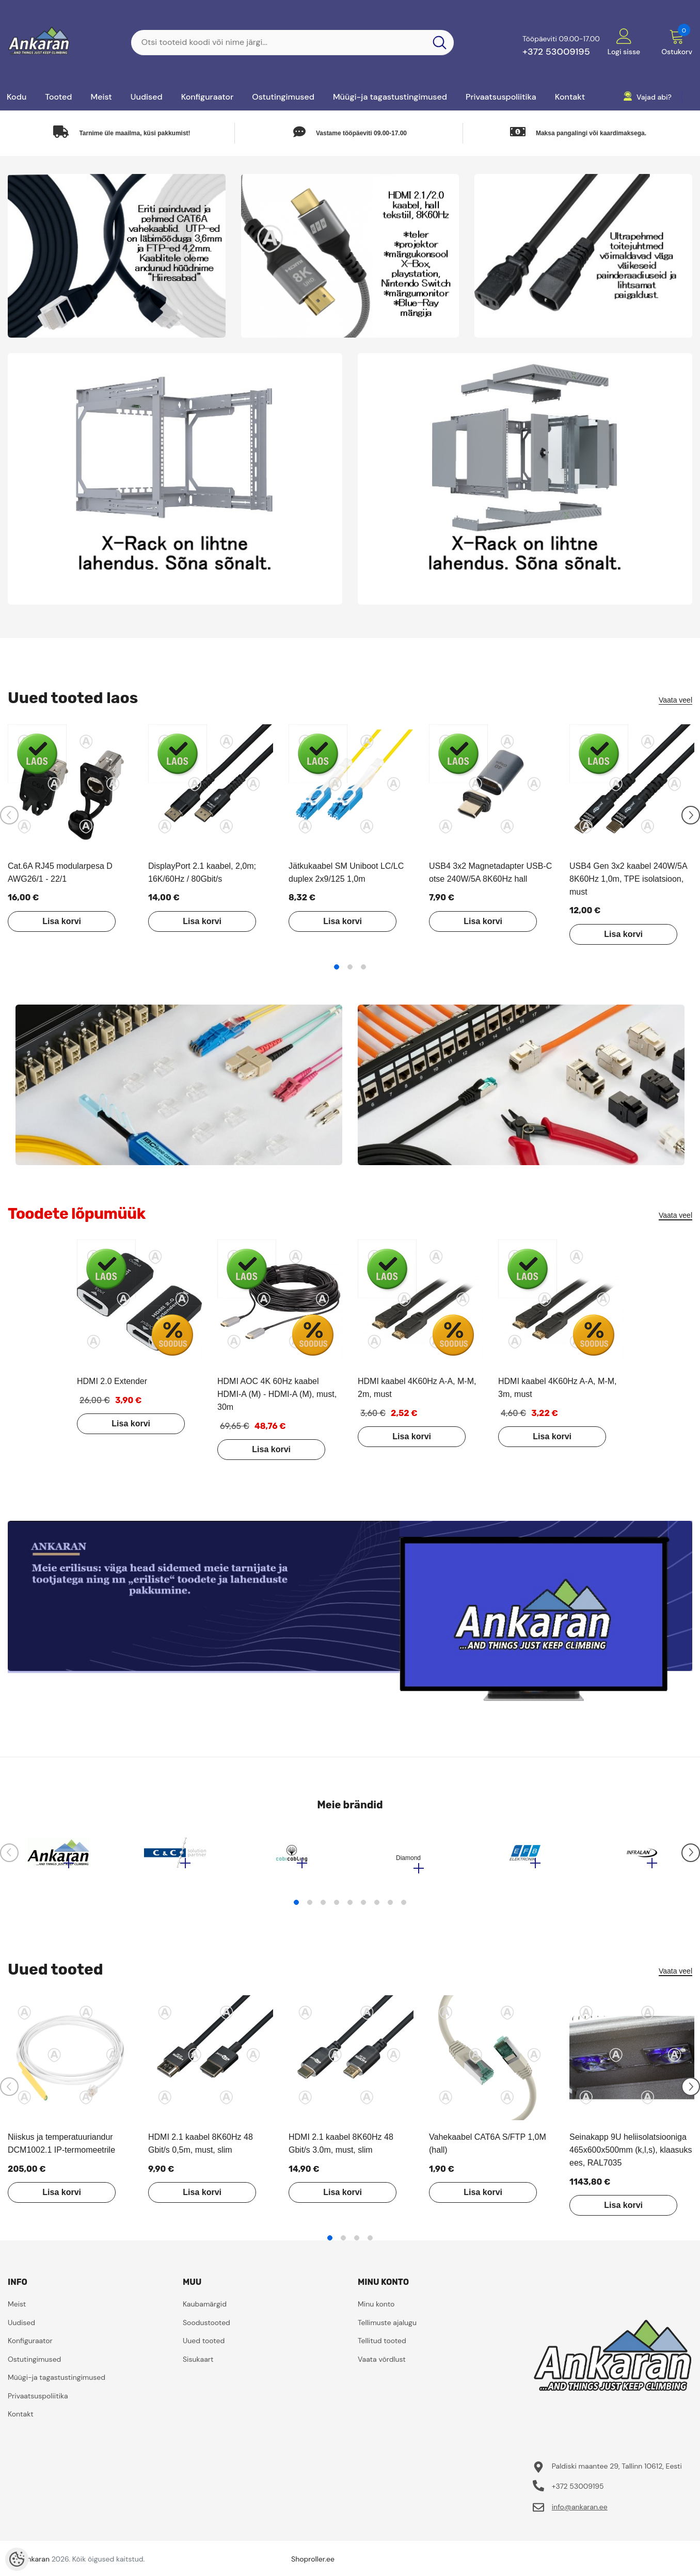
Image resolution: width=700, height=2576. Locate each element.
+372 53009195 (556, 51)
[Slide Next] (690, 815)
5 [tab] (350, 1907)
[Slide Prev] (9, 815)
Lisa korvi (57, 921)
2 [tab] (350, 966)
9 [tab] (403, 1907)
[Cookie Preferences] (16, 2559)
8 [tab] (390, 1907)
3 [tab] (363, 966)
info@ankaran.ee (580, 2512)
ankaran (36, 2564)
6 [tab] (363, 1907)
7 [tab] (376, 1907)
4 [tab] (336, 1907)
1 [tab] (336, 966)
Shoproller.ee (313, 2564)
